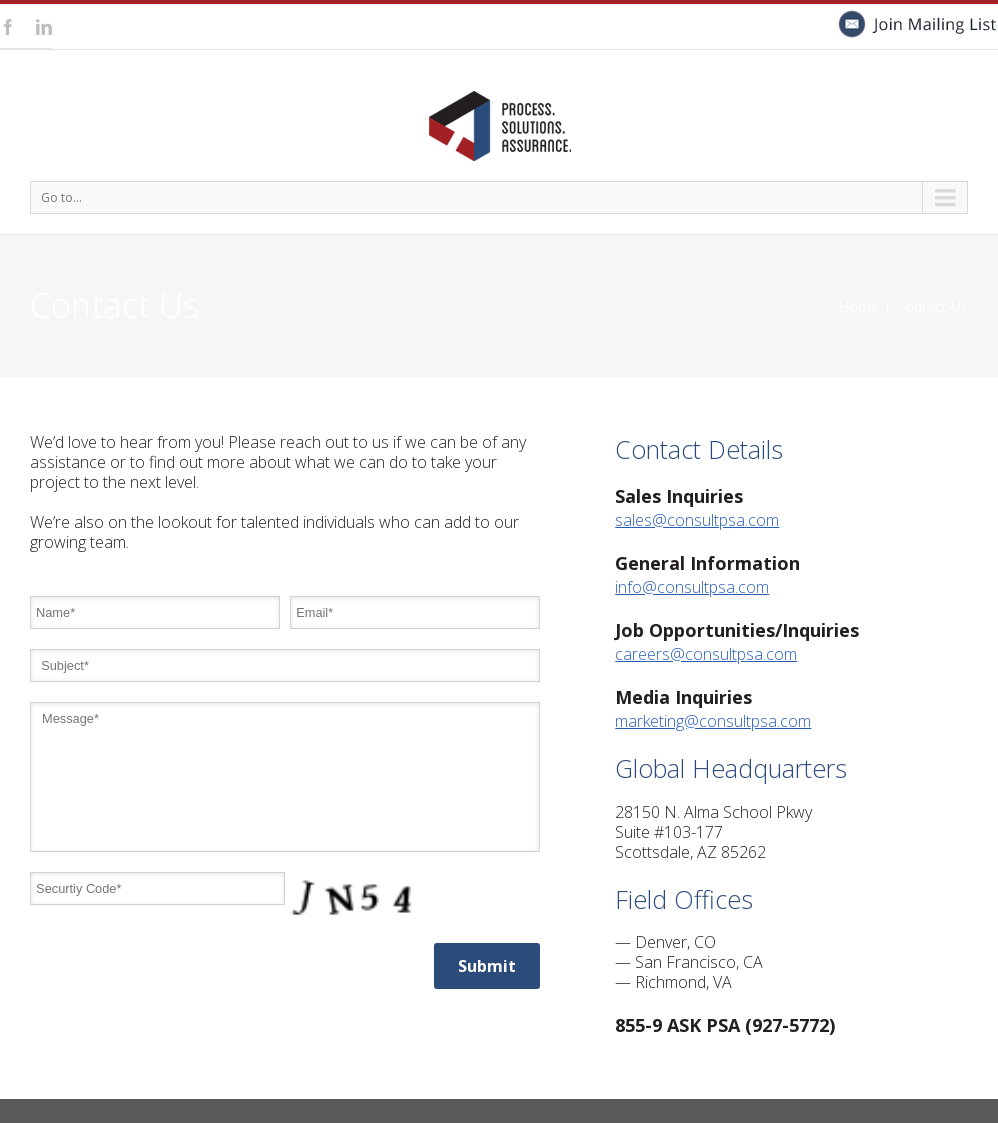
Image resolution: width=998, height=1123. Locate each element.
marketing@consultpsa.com (713, 721)
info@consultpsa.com (692, 587)
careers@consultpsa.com (706, 654)
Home (859, 306)
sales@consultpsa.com (697, 520)
